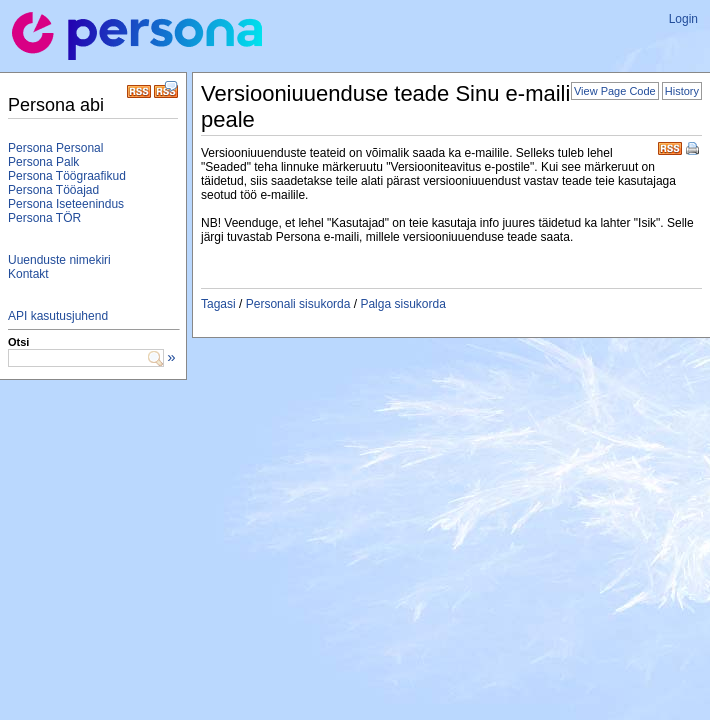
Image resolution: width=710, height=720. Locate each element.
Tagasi (218, 304)
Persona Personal (55, 148)
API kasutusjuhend (58, 316)
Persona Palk (43, 162)
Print (694, 150)
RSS (670, 146)
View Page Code (615, 91)
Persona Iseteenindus (66, 204)
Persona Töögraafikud (67, 176)
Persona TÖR (44, 218)
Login (683, 19)
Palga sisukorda (402, 304)
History (682, 91)
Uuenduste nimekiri (59, 260)
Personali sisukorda (298, 304)
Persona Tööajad (53, 190)
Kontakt (28, 274)
